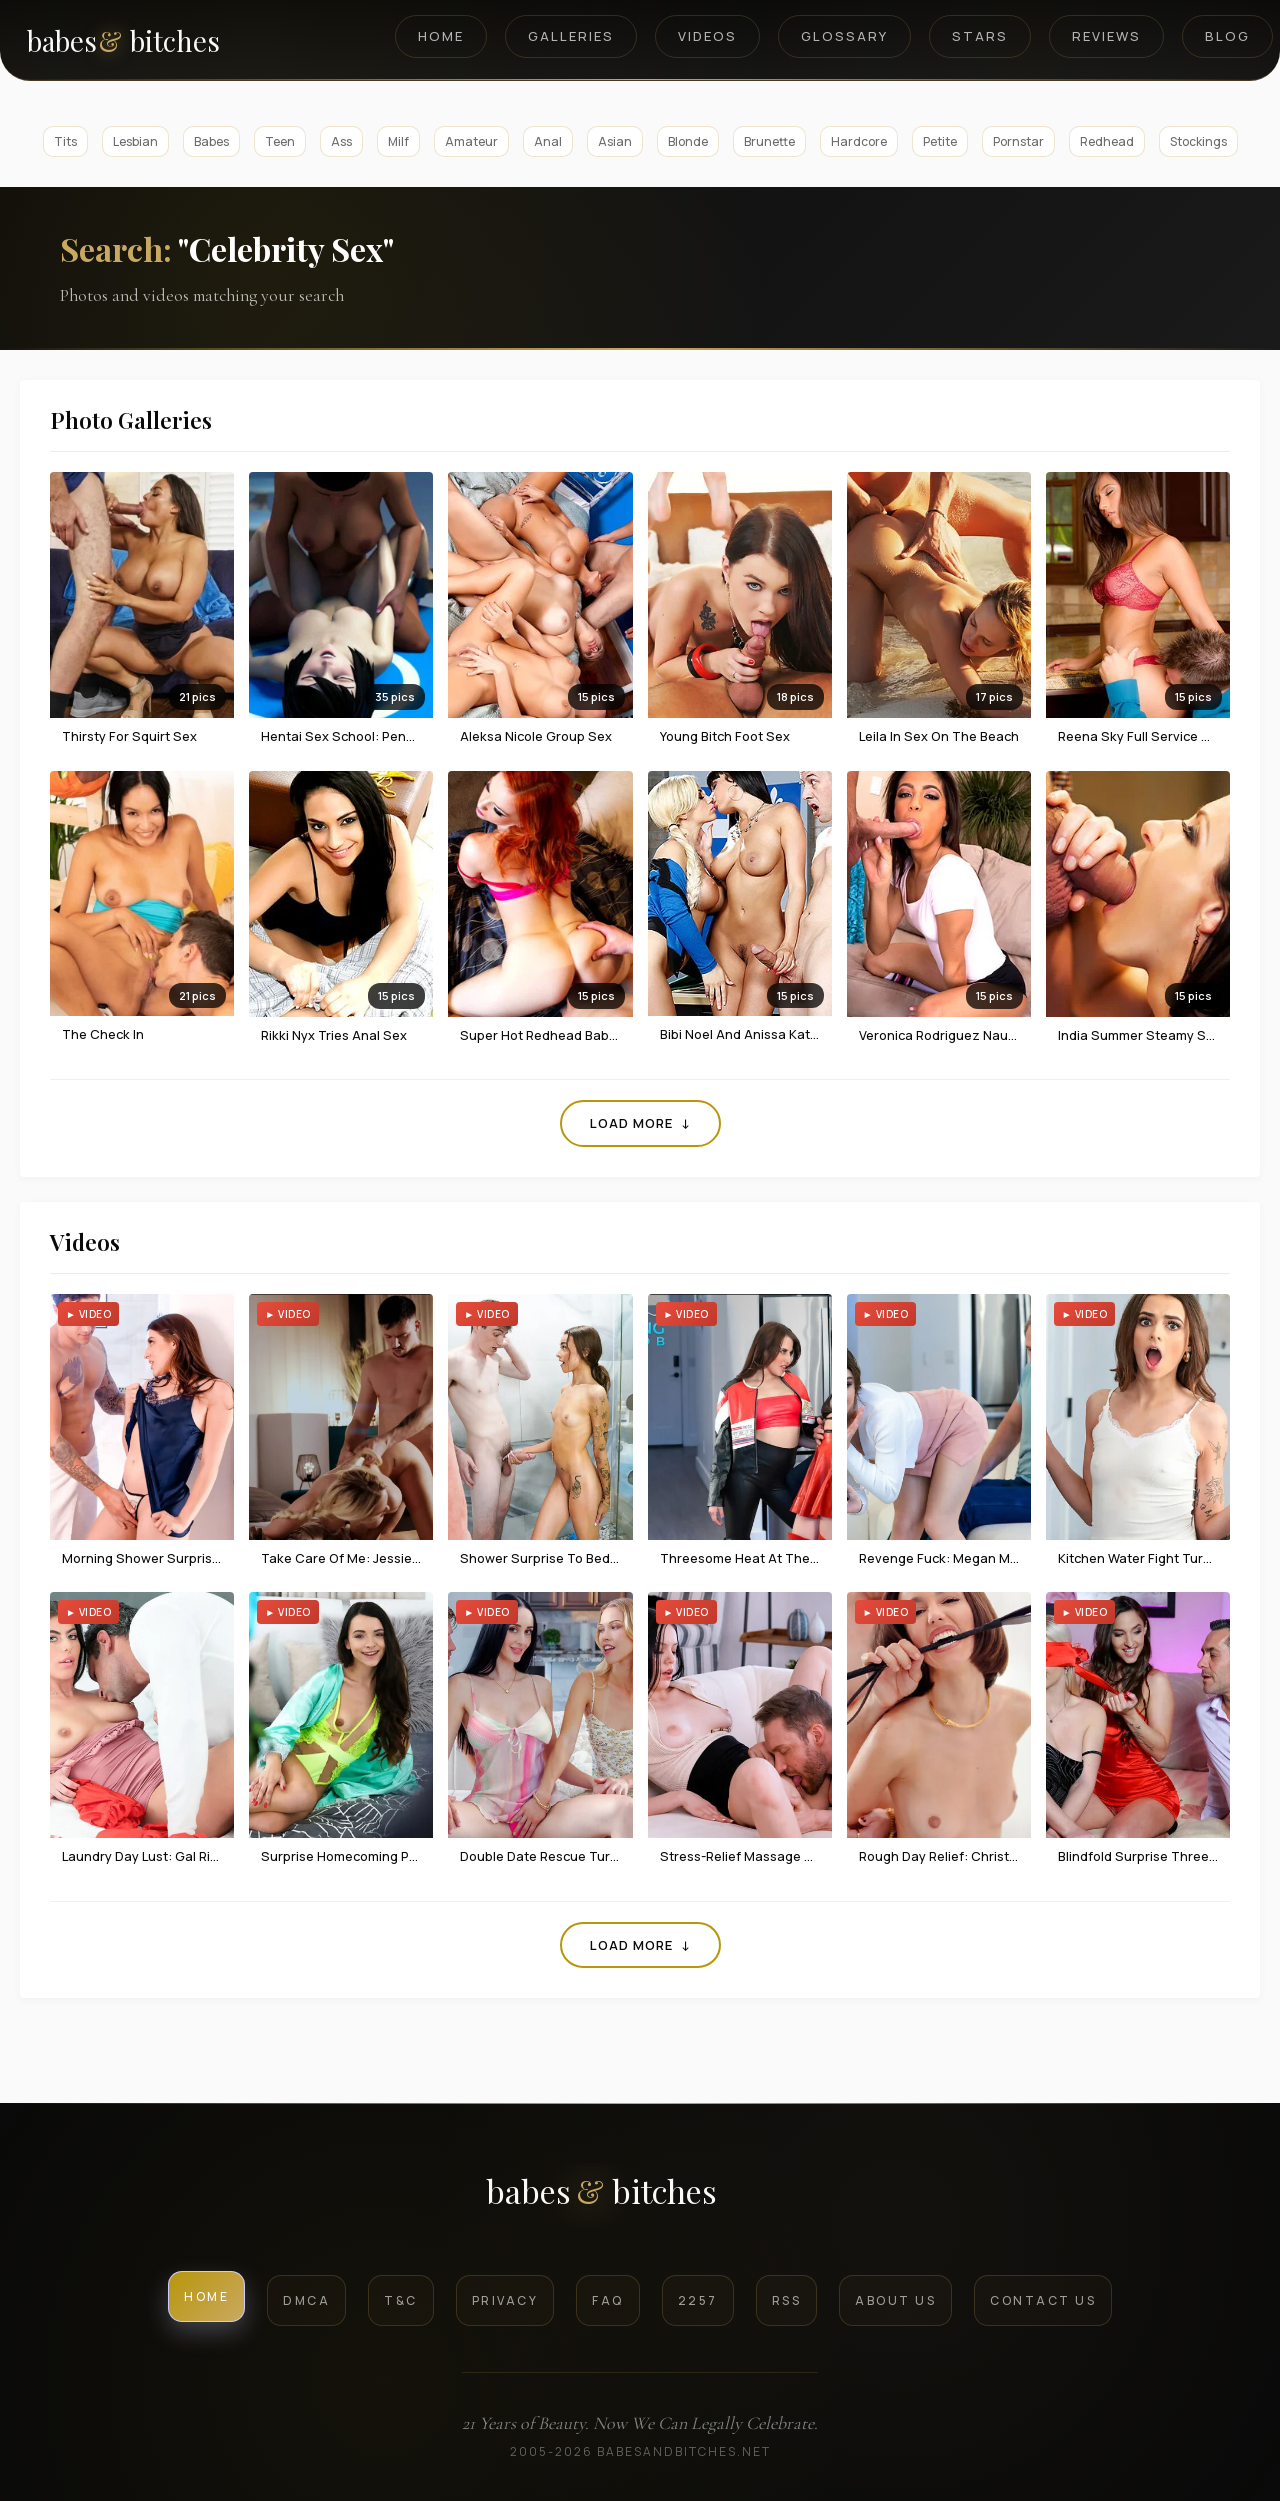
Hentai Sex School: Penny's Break (365, 736)
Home (441, 36)
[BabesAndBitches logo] (640, 2198)
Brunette (769, 141)
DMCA (306, 2300)
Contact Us (1043, 2300)
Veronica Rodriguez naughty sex (961, 1035)
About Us (895, 2300)
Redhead (1107, 141)
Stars (980, 36)
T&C (401, 2300)
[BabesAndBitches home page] (157, 40)
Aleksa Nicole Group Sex (536, 736)
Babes (211, 141)
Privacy (505, 2300)
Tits (65, 141)
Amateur (471, 141)
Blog (1227, 36)
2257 (698, 2300)
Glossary (844, 36)
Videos (707, 36)
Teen (280, 141)
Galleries (571, 36)
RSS (787, 2300)
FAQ (608, 2300)
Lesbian (135, 141)
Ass (341, 141)
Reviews (1106, 36)
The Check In (103, 1034)
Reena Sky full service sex (1141, 736)
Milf (398, 141)
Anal (548, 141)
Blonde (688, 141)
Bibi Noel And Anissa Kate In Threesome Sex (797, 1034)
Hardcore (859, 141)
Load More (640, 1123)
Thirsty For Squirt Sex (129, 736)
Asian (615, 141)
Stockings (1198, 141)
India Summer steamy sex (1139, 1035)
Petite (940, 141)
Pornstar (1018, 141)
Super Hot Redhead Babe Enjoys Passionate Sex (610, 1035)
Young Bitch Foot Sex (725, 736)
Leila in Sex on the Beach (939, 736)
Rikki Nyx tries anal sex (334, 1035)
